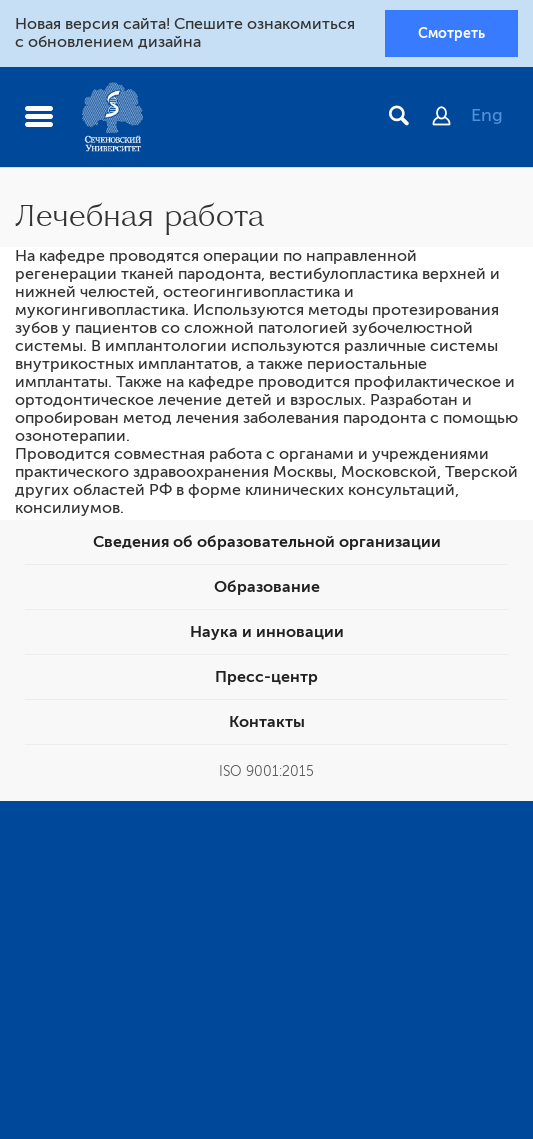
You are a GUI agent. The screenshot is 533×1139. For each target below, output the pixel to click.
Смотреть (451, 33)
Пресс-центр (266, 677)
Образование (267, 587)
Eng (487, 115)
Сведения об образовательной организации (267, 542)
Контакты (267, 722)
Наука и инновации (267, 632)
